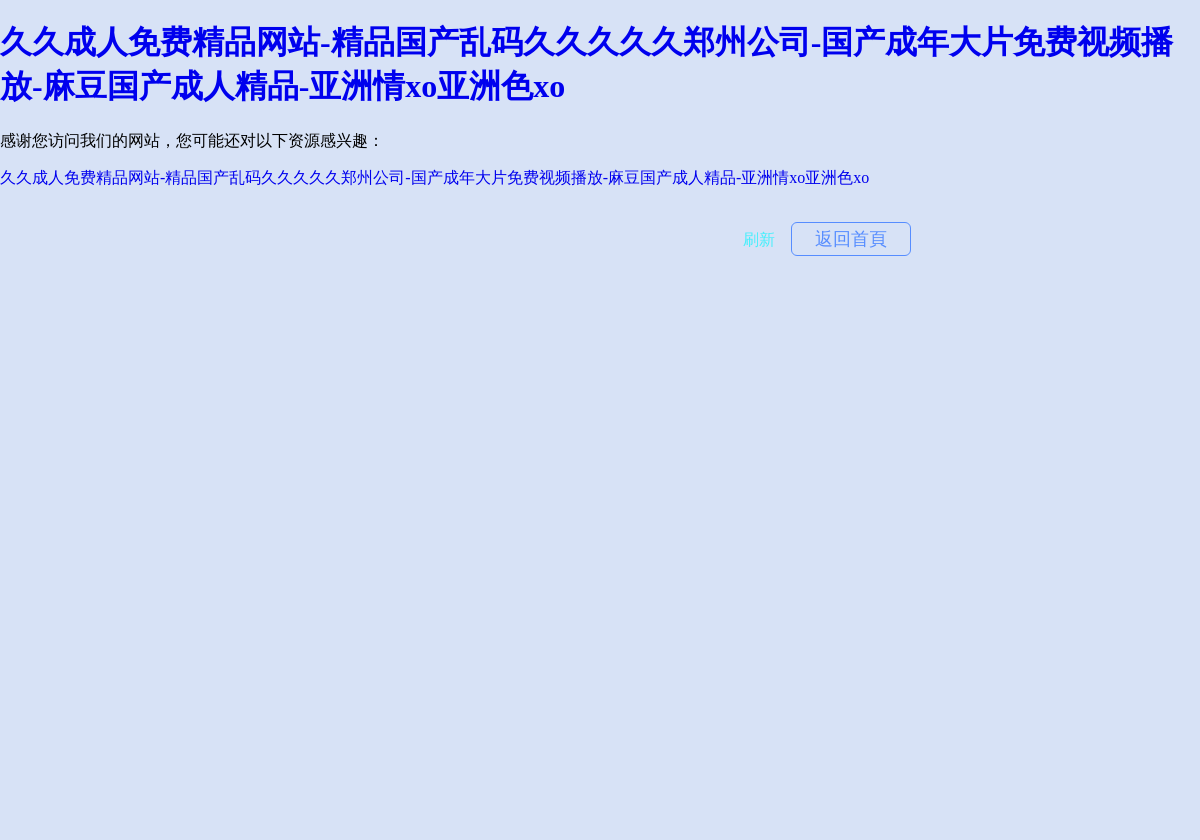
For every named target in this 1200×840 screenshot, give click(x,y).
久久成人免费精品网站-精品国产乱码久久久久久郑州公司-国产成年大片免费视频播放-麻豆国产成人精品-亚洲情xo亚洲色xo (434, 177)
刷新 (759, 239)
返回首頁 (851, 239)
